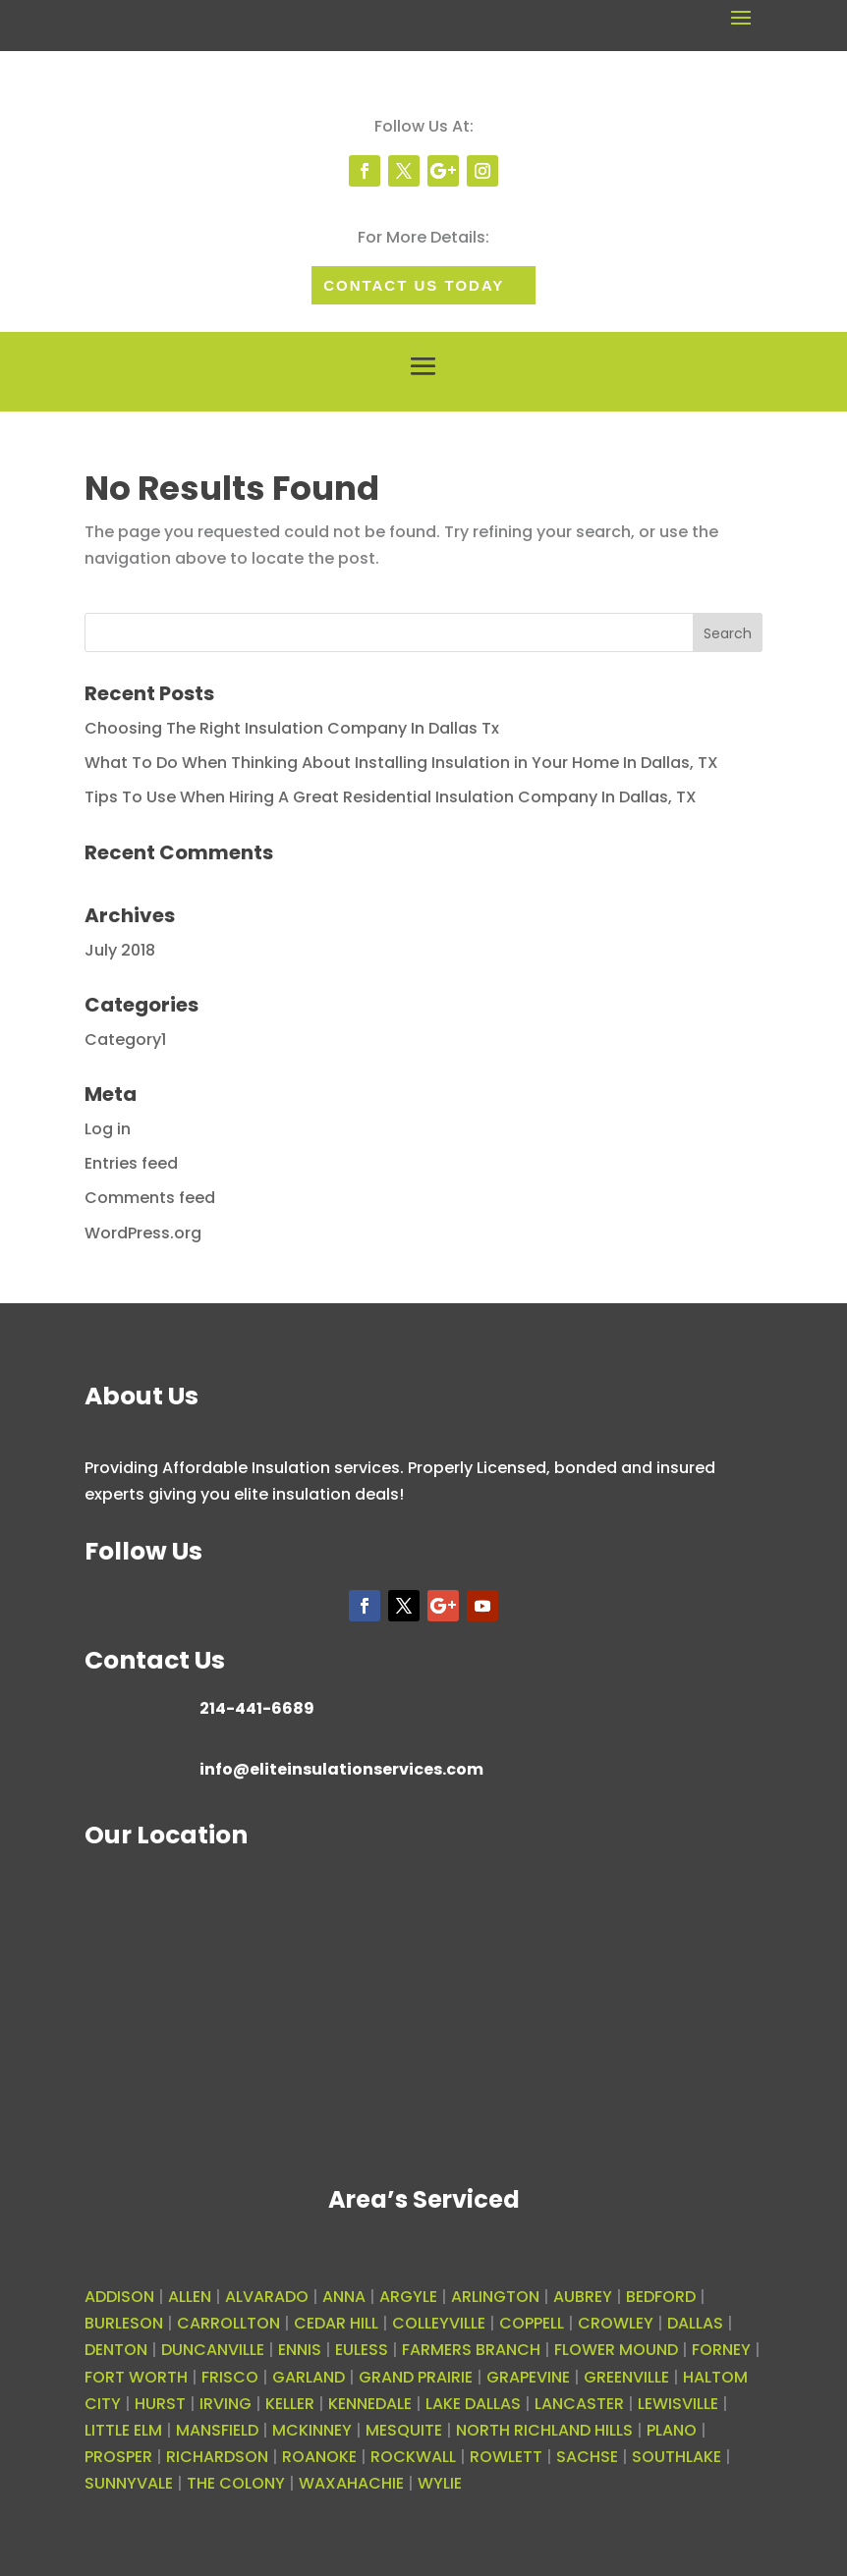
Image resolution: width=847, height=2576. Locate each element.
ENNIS (299, 2349)
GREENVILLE (626, 2377)
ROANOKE (319, 2456)
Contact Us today (413, 285)
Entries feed (131, 1163)
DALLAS (695, 2323)
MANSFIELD (217, 2430)
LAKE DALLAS (473, 2403)
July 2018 (120, 950)
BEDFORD (661, 2296)
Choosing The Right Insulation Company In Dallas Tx (292, 728)
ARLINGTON (495, 2296)
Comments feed (150, 1197)
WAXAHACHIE (351, 2483)
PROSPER (118, 2456)
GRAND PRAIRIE (416, 2377)
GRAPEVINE (528, 2377)
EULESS (361, 2349)
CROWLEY (615, 2323)
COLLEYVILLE (438, 2323)
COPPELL (531, 2323)
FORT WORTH (136, 2377)
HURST (160, 2403)
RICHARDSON (217, 2456)
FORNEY (721, 2349)
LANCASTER (579, 2403)
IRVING (225, 2403)
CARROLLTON (228, 2323)
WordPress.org (143, 1233)
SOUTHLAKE (676, 2456)
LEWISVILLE (678, 2403)
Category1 (125, 1039)
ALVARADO (267, 2296)
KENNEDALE (370, 2403)
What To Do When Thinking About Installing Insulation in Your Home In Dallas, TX (401, 762)
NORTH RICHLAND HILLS (544, 2430)
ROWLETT (506, 2456)
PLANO (672, 2430)
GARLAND (308, 2377)
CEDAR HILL (336, 2323)
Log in (108, 1129)
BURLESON (124, 2323)
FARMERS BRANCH (471, 2349)
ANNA (344, 2296)
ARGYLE (408, 2296)
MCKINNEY (312, 2430)
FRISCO (229, 2377)
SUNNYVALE (129, 2483)
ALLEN (189, 2296)
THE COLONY (236, 2483)
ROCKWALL (413, 2456)
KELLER (289, 2403)
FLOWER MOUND (616, 2349)
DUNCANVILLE (212, 2349)
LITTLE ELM (123, 2430)
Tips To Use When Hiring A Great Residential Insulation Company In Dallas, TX (391, 797)
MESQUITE (404, 2430)
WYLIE (440, 2483)
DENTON (116, 2349)
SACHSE (587, 2456)
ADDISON (119, 2296)
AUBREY (582, 2296)
